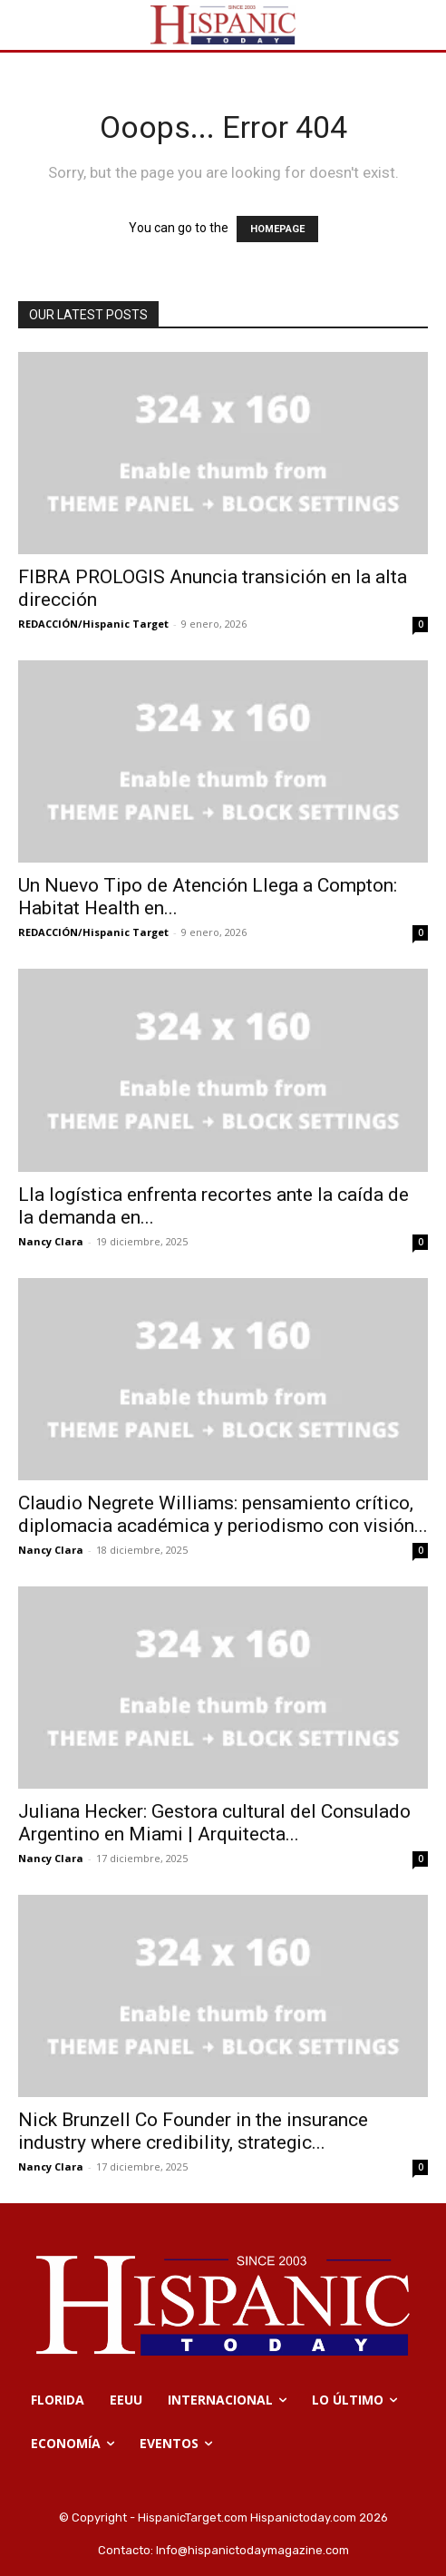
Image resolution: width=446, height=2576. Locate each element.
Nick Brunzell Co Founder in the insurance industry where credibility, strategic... (193, 2131)
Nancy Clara (50, 1241)
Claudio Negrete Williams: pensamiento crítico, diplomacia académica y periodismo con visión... (223, 1514)
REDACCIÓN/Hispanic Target (93, 623)
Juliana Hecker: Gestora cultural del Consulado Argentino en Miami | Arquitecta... (214, 1822)
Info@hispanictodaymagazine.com (252, 2550)
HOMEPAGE (277, 229)
